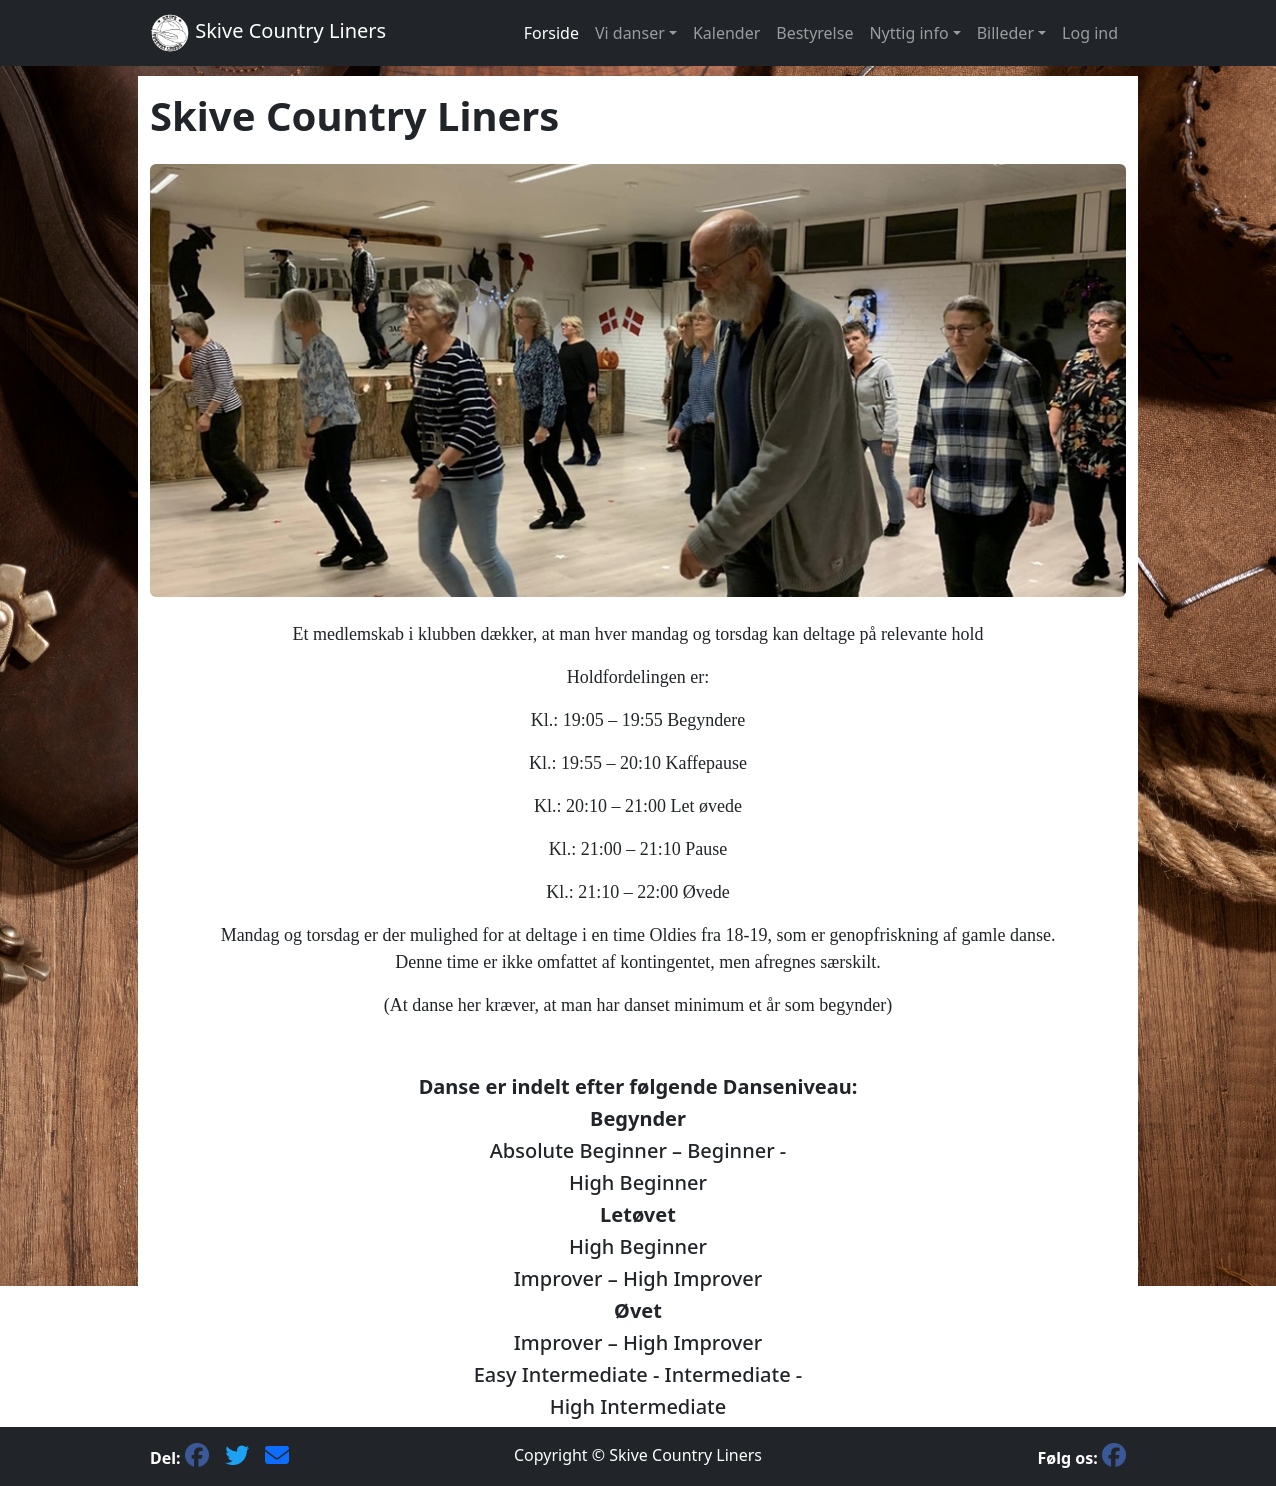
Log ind (1090, 33)
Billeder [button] (1005, 33)
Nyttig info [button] (908, 33)
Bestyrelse (814, 33)
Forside (551, 33)
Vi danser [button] (630, 33)
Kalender (726, 33)
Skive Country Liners (268, 33)
